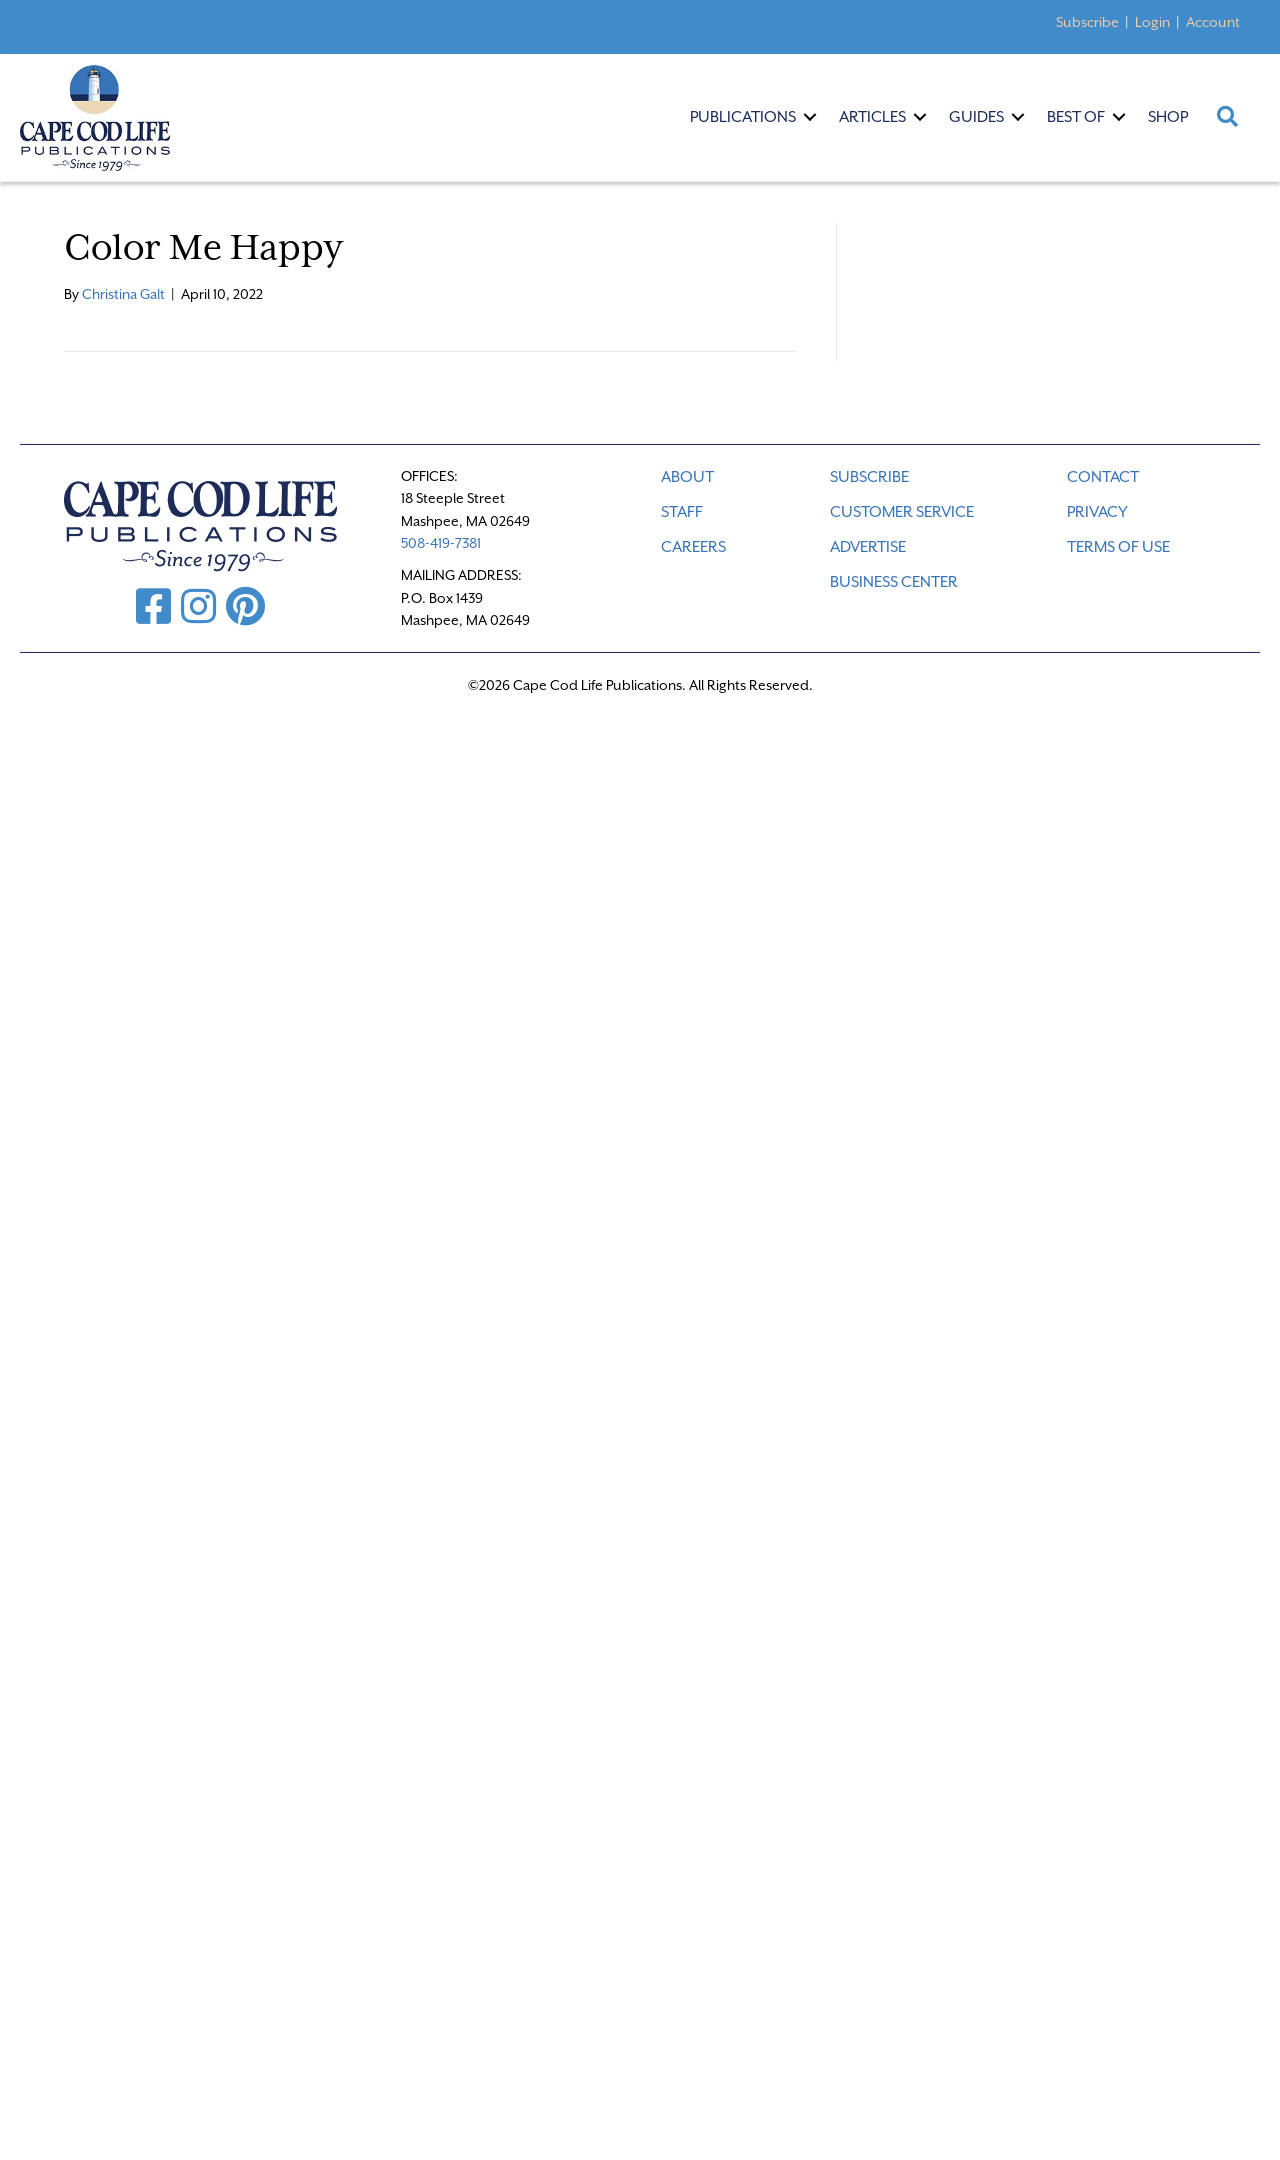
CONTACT (1103, 477)
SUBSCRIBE (869, 477)
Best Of (1076, 117)
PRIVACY (1097, 512)
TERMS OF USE (1118, 547)
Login (1152, 22)
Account (1213, 22)
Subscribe (1087, 22)
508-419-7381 (441, 543)
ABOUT (687, 477)
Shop (1168, 117)
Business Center (894, 582)
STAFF (682, 512)
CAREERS (693, 547)
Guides (976, 117)
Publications (743, 117)
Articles (872, 117)
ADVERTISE (868, 547)
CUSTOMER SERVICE (902, 512)
